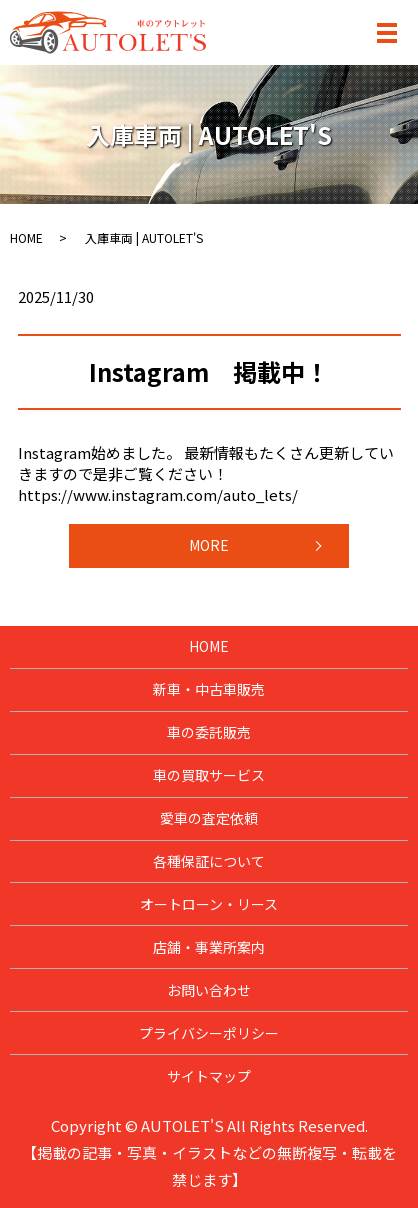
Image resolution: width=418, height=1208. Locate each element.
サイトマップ (209, 1076)
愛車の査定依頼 (209, 818)
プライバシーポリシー (209, 1033)
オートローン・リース (209, 904)
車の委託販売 (209, 732)
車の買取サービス (209, 775)
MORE (209, 545)
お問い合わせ (209, 990)
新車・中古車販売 (209, 689)
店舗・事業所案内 (209, 947)
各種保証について (209, 861)
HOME (26, 237)
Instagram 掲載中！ (209, 371)
